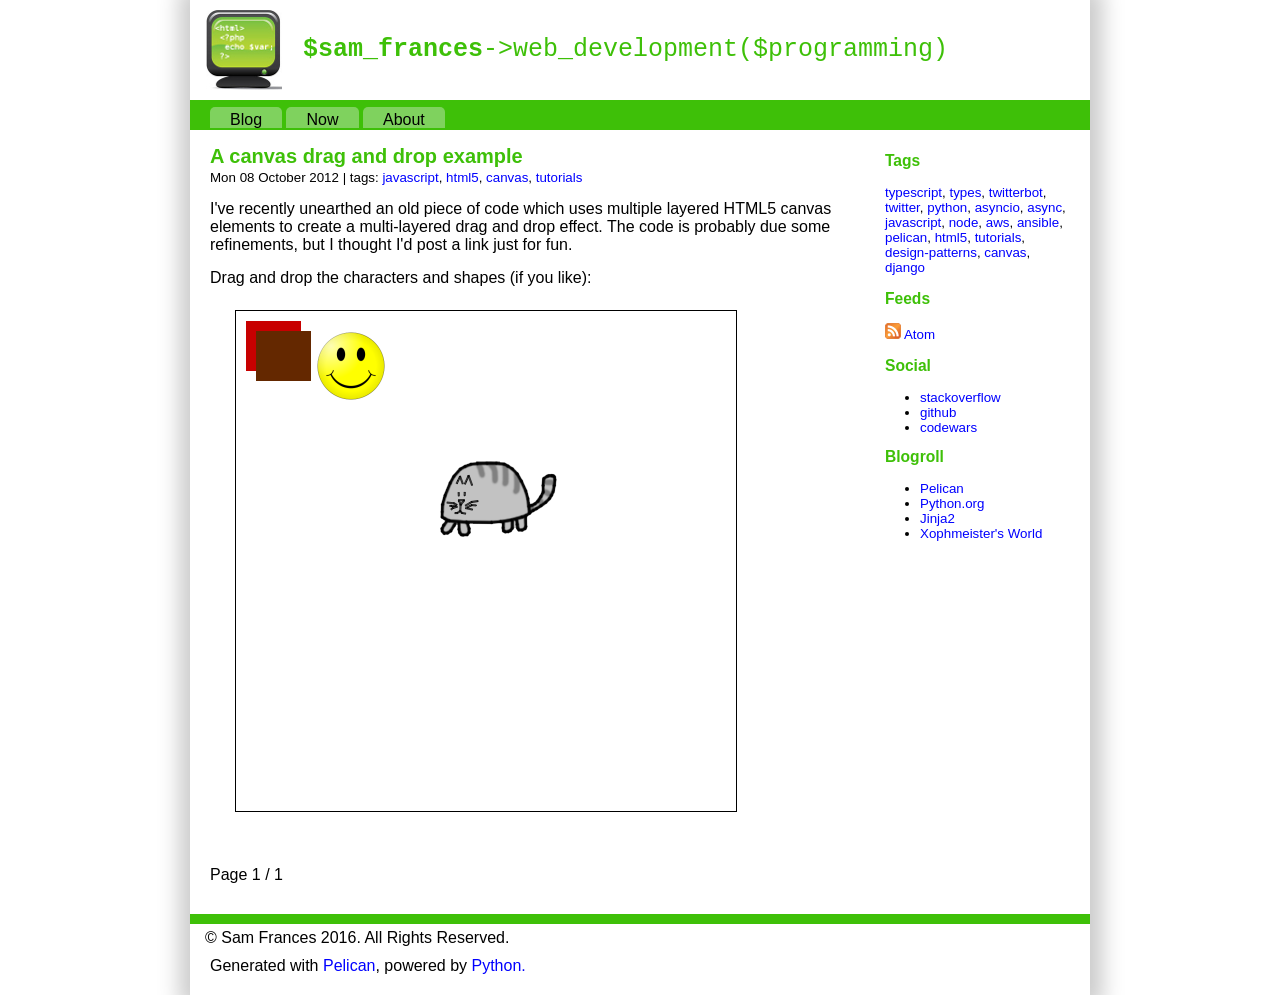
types (965, 192)
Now (322, 119)
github (938, 412)
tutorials (559, 177)
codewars (948, 427)
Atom (919, 334)
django (905, 267)
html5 (462, 177)
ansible (1038, 222)
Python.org (952, 503)
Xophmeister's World (981, 533)
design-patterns (931, 252)
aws (998, 222)
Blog (246, 119)
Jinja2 (937, 518)
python (947, 207)
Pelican (942, 488)
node (964, 222)
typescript (913, 192)
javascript (410, 177)
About (404, 119)
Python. (499, 965)
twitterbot (1016, 192)
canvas (507, 177)
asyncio (997, 207)
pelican (906, 237)
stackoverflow (960, 397)
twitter (902, 207)
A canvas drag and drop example (366, 156)
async (1044, 207)
